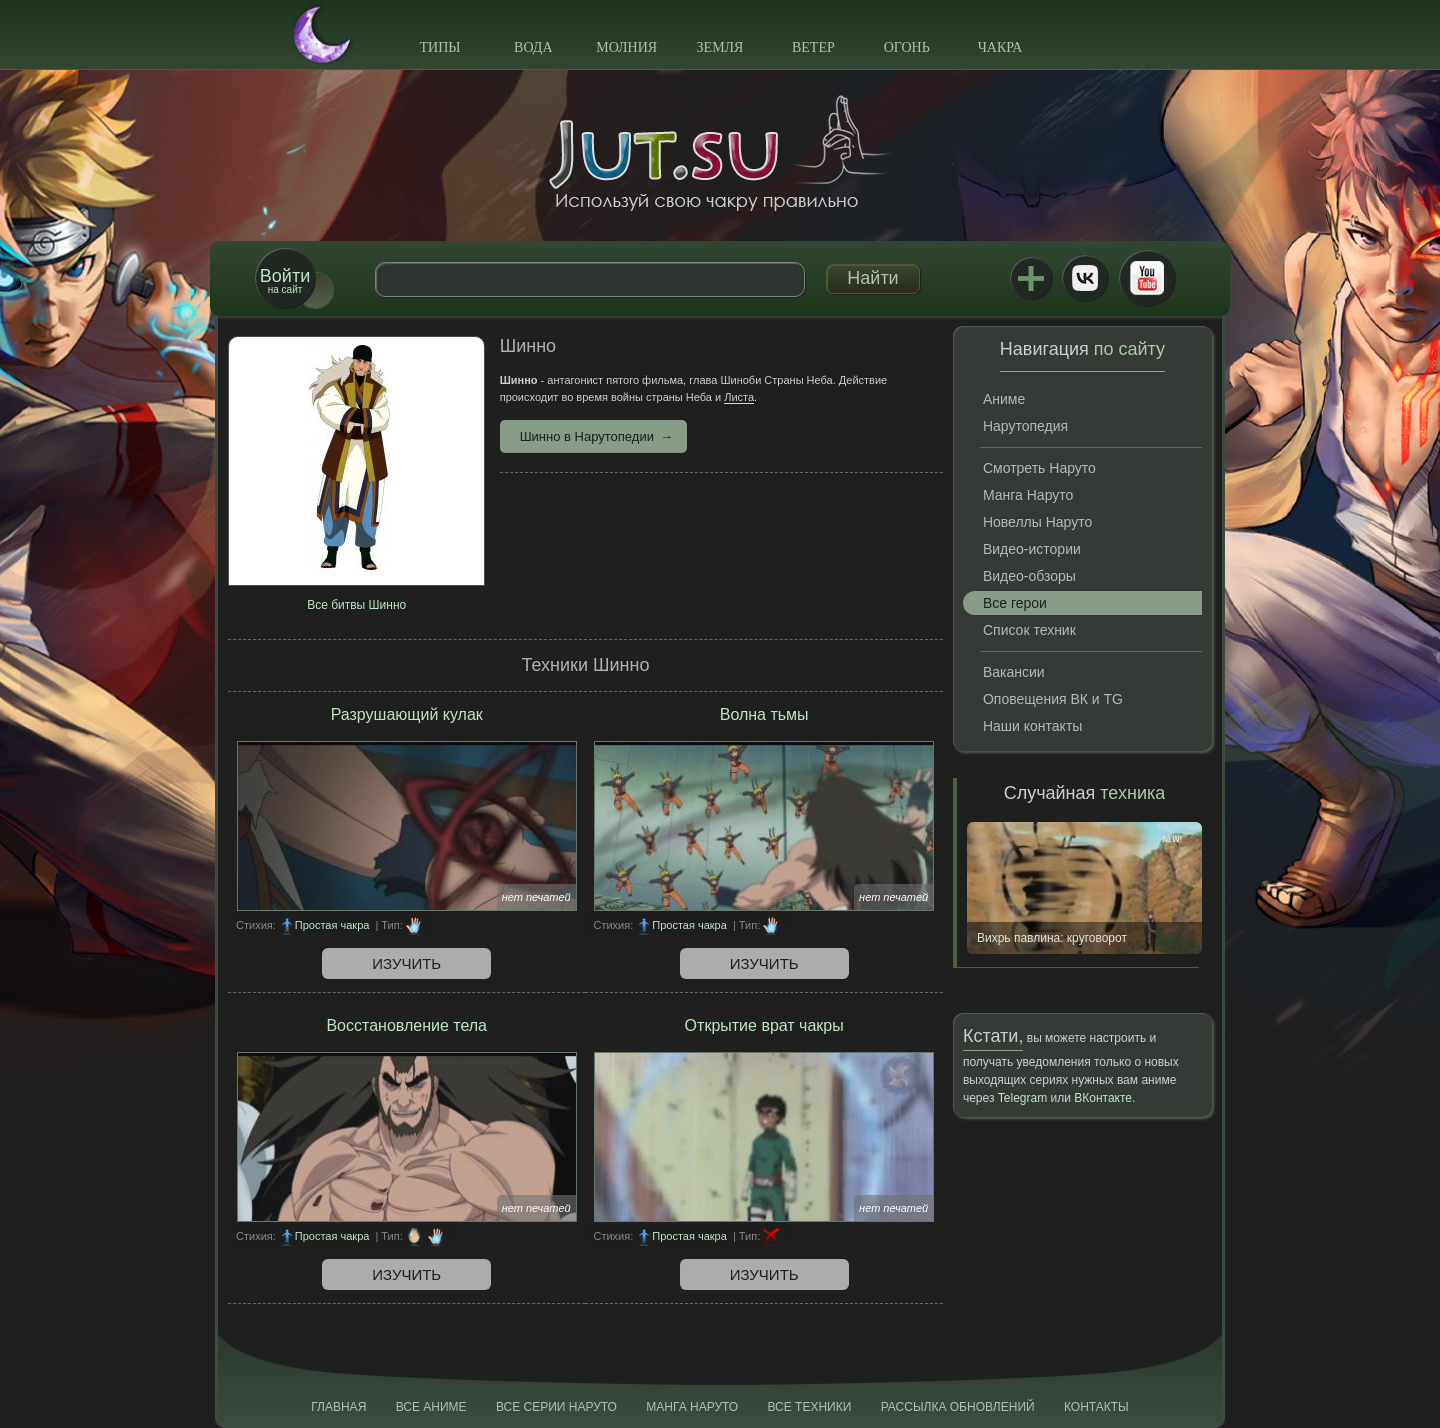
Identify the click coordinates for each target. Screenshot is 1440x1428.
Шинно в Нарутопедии (587, 436)
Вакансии (1014, 672)
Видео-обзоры (1029, 576)
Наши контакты (1032, 726)
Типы (439, 47)
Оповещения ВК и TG (1053, 699)
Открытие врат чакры (764, 1025)
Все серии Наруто (556, 1407)
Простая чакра (332, 925)
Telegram (1022, 1098)
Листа (739, 397)
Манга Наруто (1028, 495)
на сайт (285, 280)
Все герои (1015, 603)
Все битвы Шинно (356, 605)
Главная (338, 1407)
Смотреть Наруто (1039, 468)
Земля (720, 47)
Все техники (809, 1407)
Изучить (406, 963)
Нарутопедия (1025, 426)
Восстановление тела (406, 1025)
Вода (533, 47)
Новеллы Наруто (1037, 522)
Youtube (1147, 278)
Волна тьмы (764, 714)
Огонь (907, 47)
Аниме (1004, 399)
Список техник (1029, 630)
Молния (626, 47)
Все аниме (431, 1407)
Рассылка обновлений (958, 1407)
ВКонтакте (1085, 278)
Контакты (1096, 1407)
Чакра (1000, 47)
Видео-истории (1032, 549)
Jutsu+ (1031, 278)
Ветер (813, 47)
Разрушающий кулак (407, 714)
